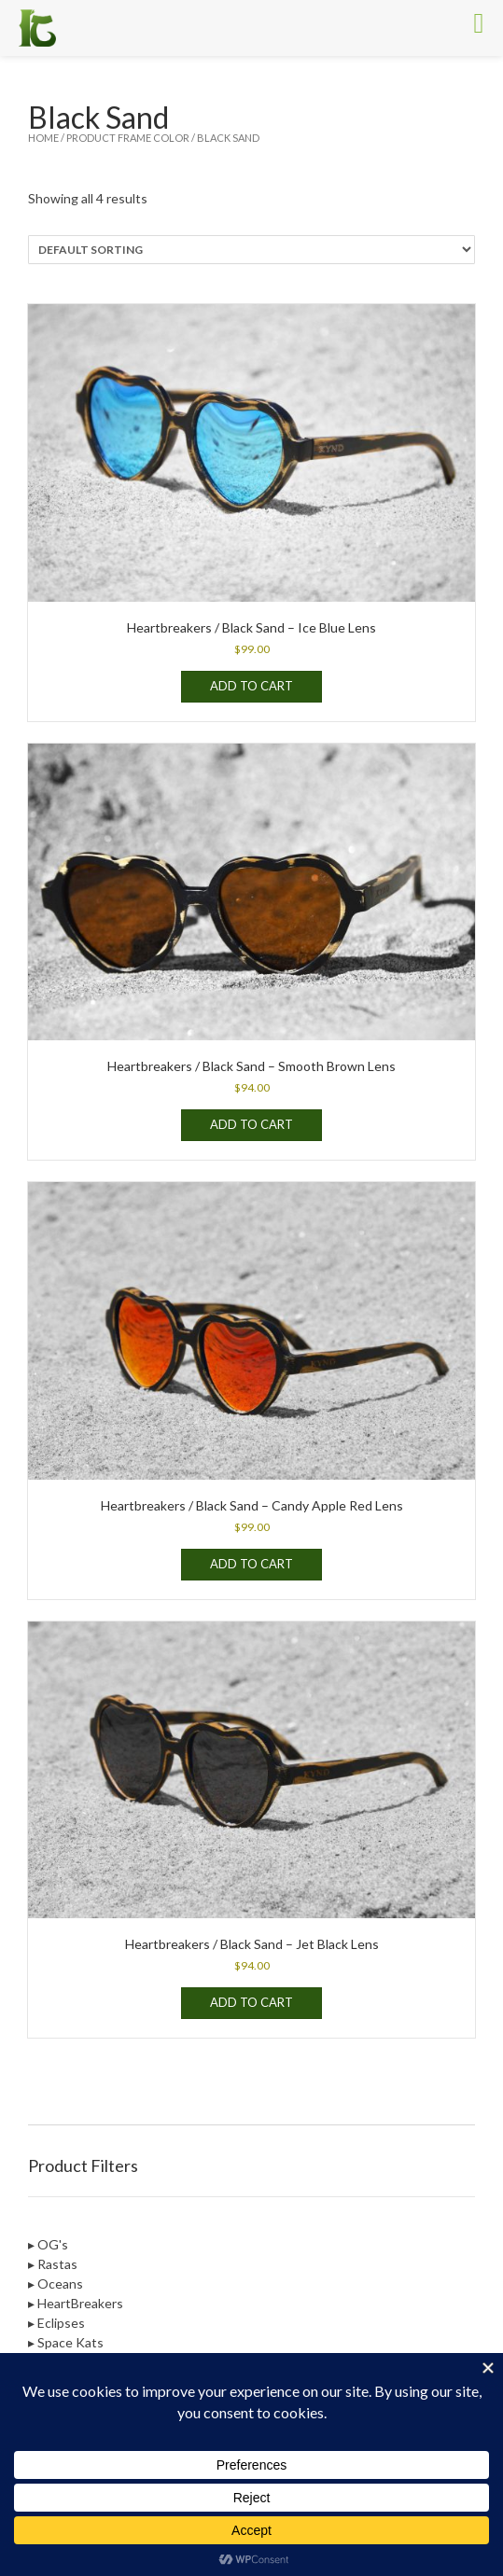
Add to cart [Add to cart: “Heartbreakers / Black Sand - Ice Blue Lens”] (251, 685)
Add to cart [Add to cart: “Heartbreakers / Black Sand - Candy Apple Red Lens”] (251, 1563)
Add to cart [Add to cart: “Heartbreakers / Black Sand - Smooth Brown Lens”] (251, 1124)
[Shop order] (251, 249)
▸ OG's (48, 2244)
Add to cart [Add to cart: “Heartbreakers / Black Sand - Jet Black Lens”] (251, 2002)
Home (43, 138)
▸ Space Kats (66, 2342)
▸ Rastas (52, 2264)
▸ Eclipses (56, 2323)
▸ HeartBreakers (75, 2303)
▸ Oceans (55, 2283)
